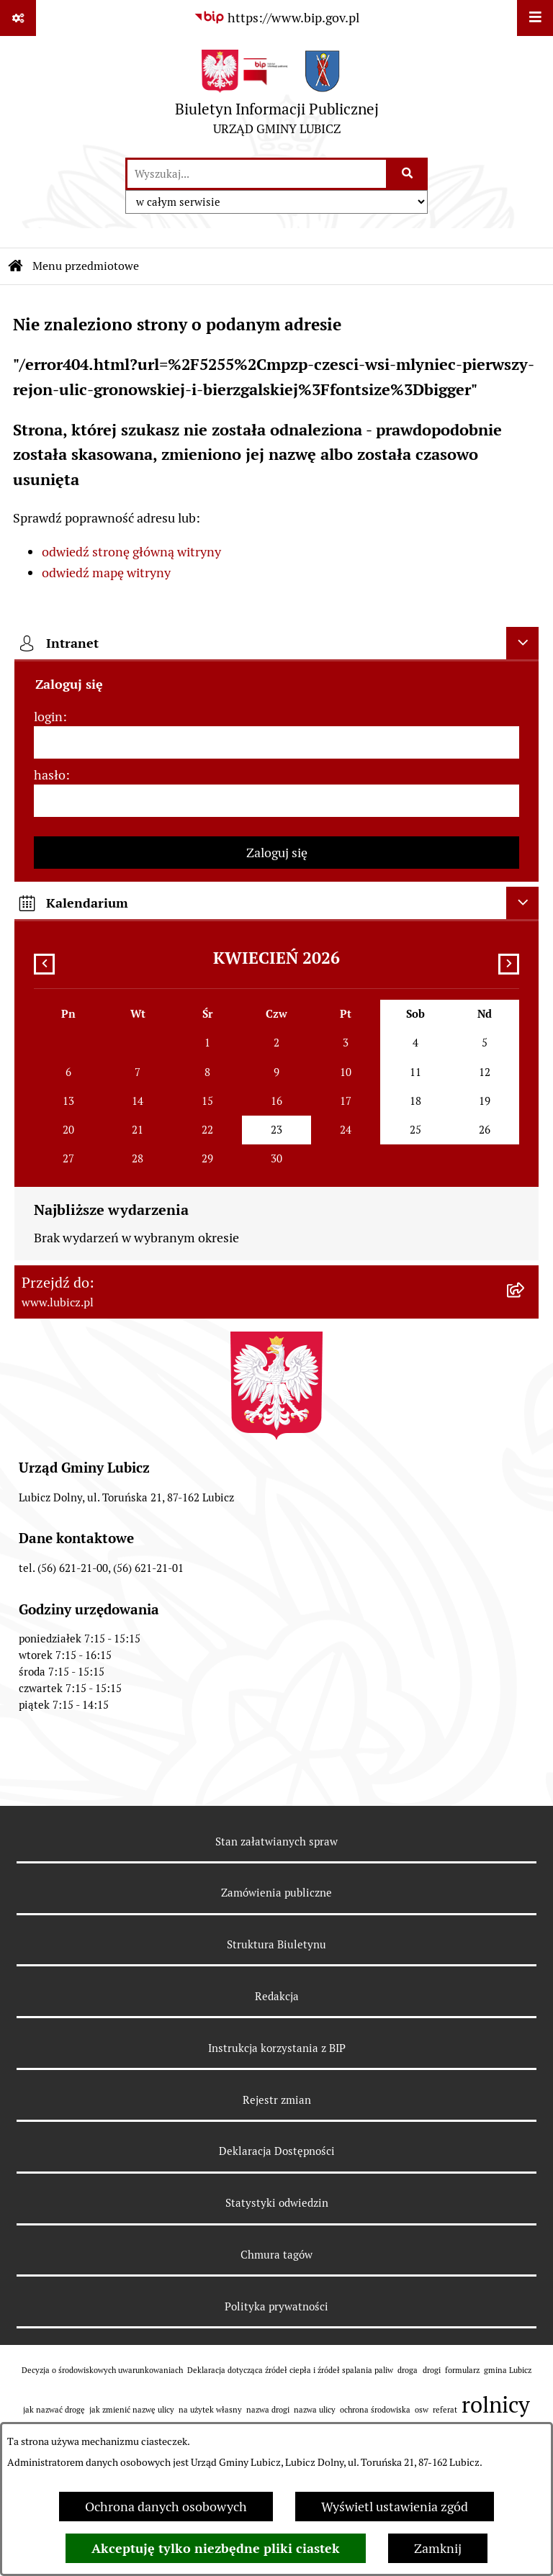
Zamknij (438, 2548)
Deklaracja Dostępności (277, 2151)
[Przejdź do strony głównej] (277, 96)
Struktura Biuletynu (276, 1944)
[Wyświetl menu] (535, 18)
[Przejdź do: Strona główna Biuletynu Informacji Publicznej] (16, 266)
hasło (50, 775)
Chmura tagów (276, 2254)
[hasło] (276, 801)
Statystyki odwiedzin (276, 2203)
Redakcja (277, 1996)
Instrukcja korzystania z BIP (277, 2048)
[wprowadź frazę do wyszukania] (256, 174)
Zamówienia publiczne (276, 1892)
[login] (276, 742)
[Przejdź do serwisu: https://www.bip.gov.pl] (276, 17)
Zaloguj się (276, 852)
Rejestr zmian (277, 2100)
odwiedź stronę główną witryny (131, 551)
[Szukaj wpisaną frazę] (408, 174)
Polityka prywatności (276, 2306)
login (48, 716)
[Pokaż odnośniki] (18, 18)
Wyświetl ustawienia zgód (394, 2506)
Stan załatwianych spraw (276, 1841)
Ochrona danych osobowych (166, 2506)
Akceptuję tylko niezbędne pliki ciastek (215, 2548)
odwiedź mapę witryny (106, 572)
